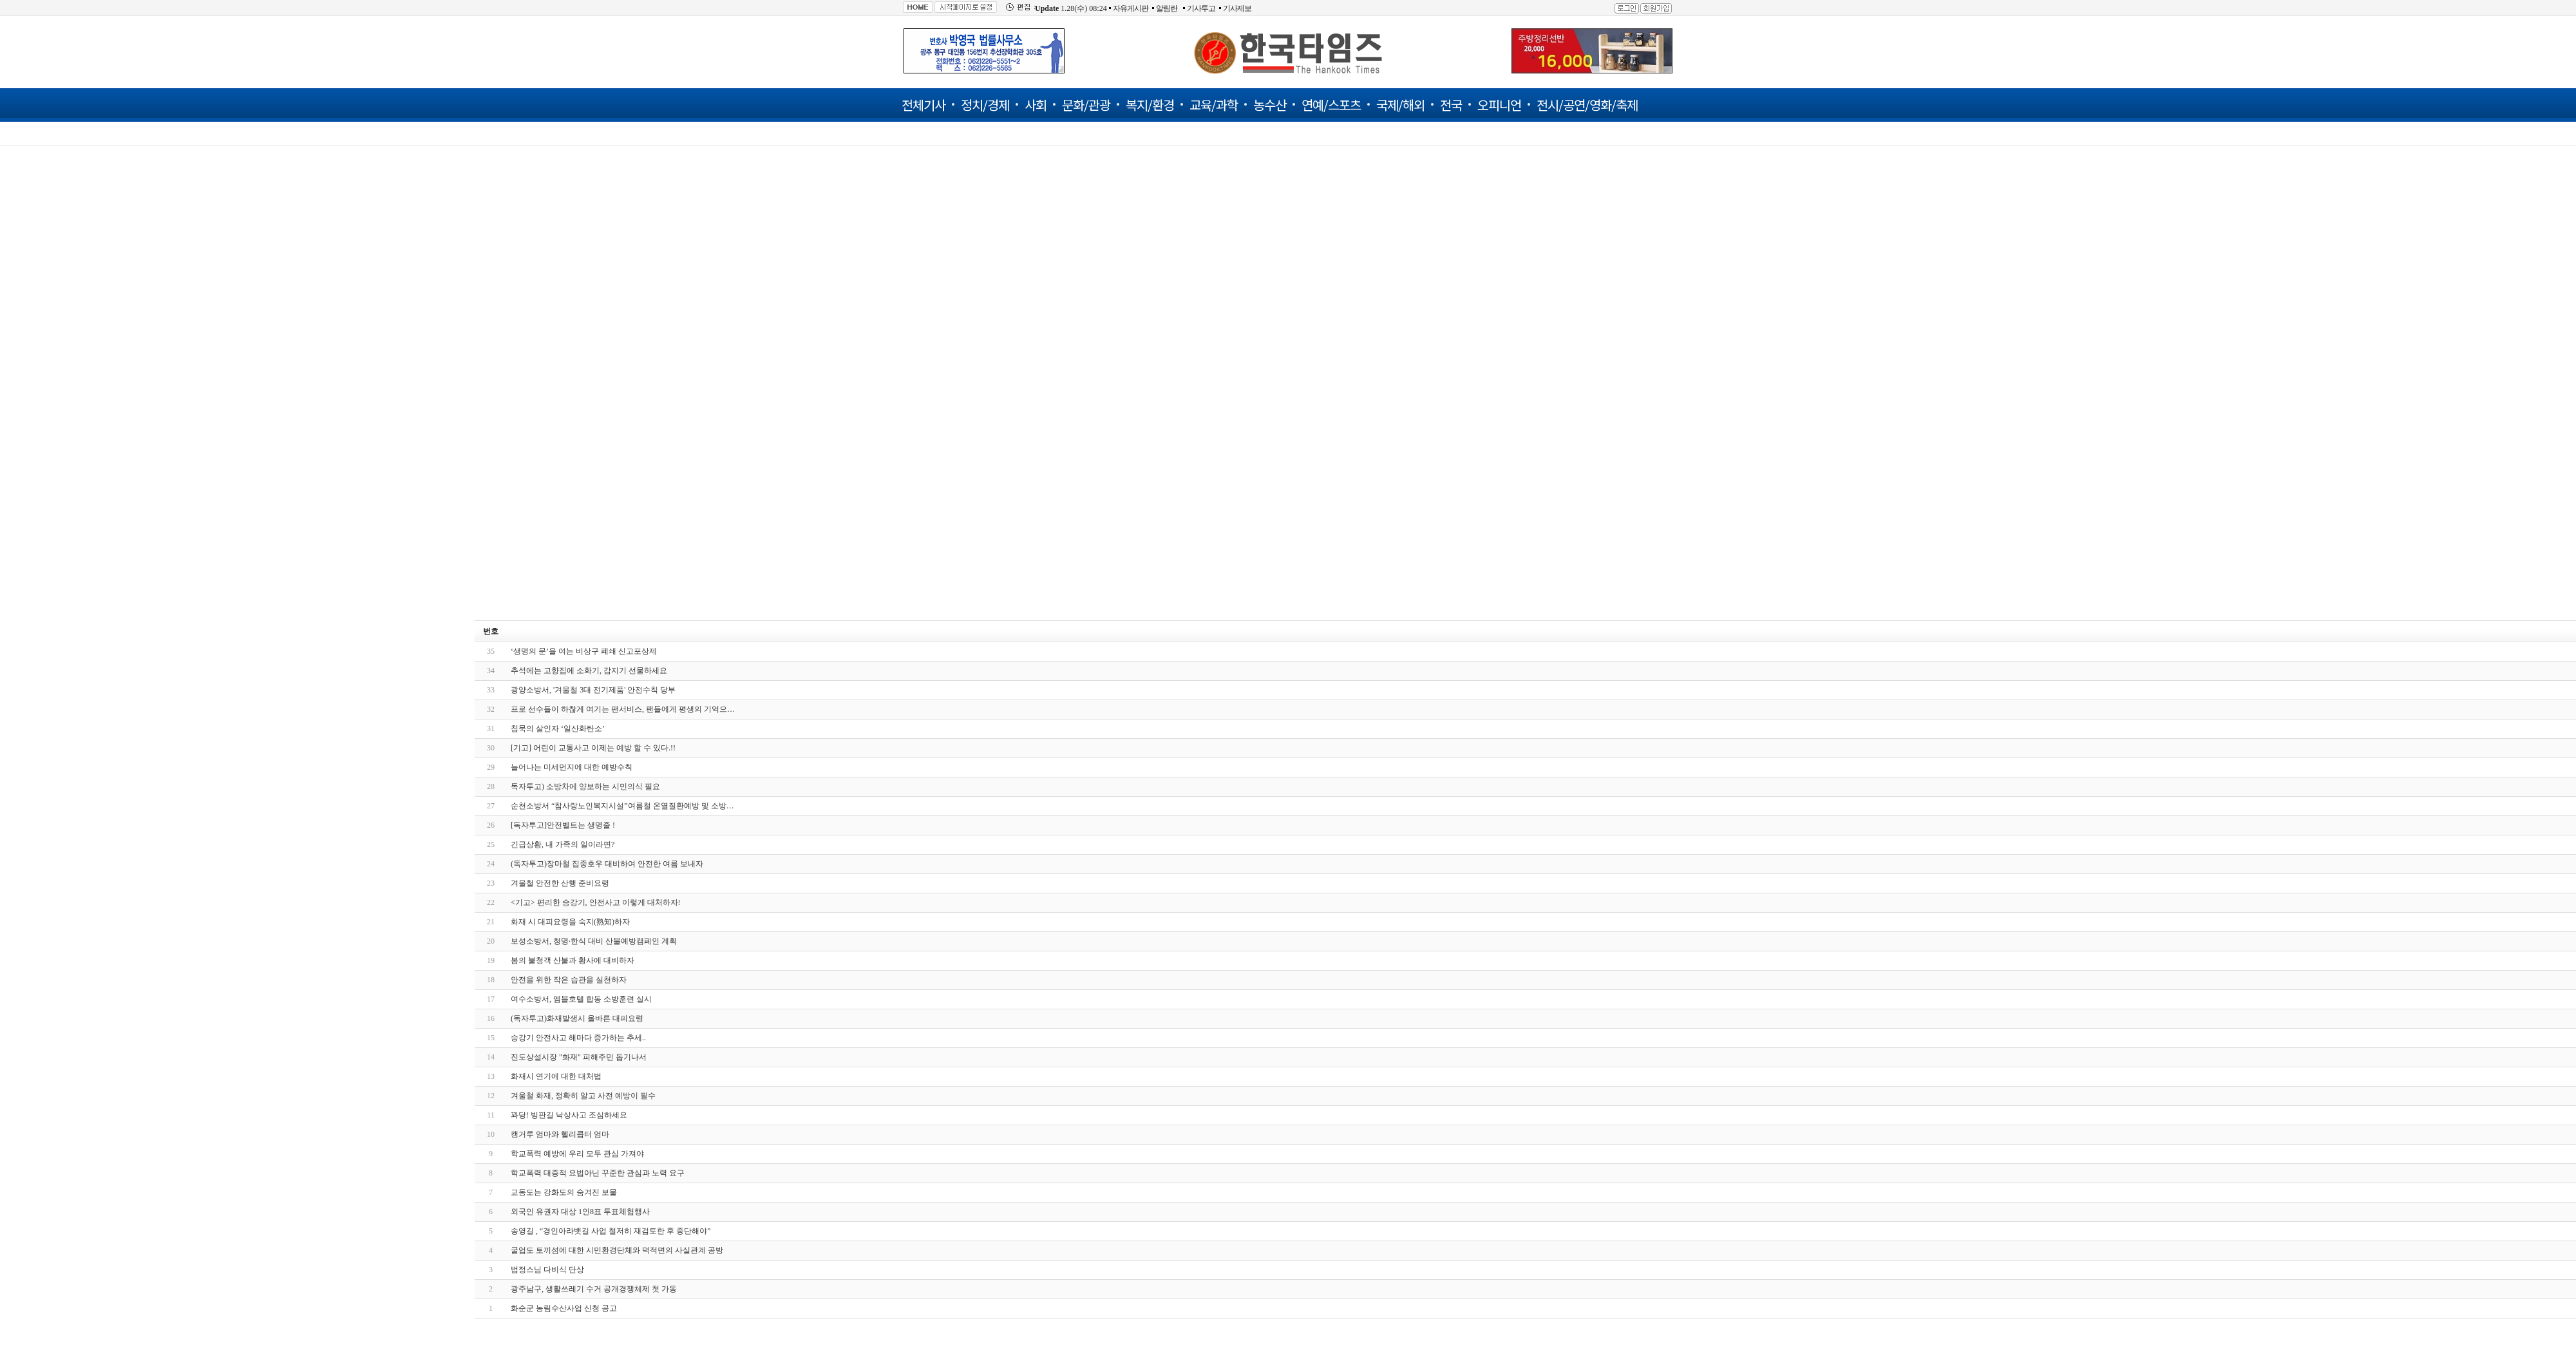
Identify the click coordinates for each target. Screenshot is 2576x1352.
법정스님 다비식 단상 (547, 1269)
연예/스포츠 (1331, 104)
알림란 (1166, 8)
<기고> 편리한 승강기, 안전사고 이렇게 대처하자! (596, 902)
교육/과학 (1213, 104)
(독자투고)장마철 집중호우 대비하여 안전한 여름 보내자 (607, 863)
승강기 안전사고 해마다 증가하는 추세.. (578, 1037)
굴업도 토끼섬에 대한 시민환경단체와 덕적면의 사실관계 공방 (617, 1250)
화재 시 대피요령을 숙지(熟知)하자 (570, 921)
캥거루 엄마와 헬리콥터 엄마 (560, 1134)
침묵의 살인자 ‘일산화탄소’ (558, 728)
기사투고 (1201, 8)
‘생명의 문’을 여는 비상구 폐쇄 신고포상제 (584, 651)
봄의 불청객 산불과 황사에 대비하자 (572, 960)
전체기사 (923, 104)
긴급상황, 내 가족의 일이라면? (562, 844)
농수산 (1269, 104)
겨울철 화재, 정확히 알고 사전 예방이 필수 (583, 1095)
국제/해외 (1400, 104)
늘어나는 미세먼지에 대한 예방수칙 (571, 767)
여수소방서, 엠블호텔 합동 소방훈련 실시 (581, 999)
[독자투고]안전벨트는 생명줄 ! (563, 825)
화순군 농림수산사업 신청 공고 (564, 1308)
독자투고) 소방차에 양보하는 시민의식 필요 (585, 786)
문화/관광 (1086, 104)
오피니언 (1499, 104)
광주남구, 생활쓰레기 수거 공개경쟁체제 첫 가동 (594, 1288)
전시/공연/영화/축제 (1587, 104)
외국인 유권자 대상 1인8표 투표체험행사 (580, 1211)
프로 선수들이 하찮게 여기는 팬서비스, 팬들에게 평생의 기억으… (623, 709)
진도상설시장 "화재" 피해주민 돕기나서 (579, 1057)
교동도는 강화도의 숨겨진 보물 (564, 1192)
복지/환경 (1150, 104)
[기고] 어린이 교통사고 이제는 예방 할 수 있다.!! (593, 747)
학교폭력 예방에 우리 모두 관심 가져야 (577, 1153)
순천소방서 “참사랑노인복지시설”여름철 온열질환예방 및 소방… (622, 805)
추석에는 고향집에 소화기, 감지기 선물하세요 (589, 670)
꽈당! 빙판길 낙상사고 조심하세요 (569, 1114)
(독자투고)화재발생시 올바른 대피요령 (577, 1018)
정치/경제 (985, 104)
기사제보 (1237, 8)
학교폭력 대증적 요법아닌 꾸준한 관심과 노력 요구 (598, 1172)
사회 (1035, 104)
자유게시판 (1130, 8)
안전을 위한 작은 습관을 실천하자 (569, 979)
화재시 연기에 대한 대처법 (556, 1076)
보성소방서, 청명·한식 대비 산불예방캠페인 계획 (594, 941)
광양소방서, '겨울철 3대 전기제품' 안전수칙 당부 (593, 689)
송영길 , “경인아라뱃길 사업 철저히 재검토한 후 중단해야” (611, 1230)
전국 (1451, 104)
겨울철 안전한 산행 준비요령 (560, 883)
